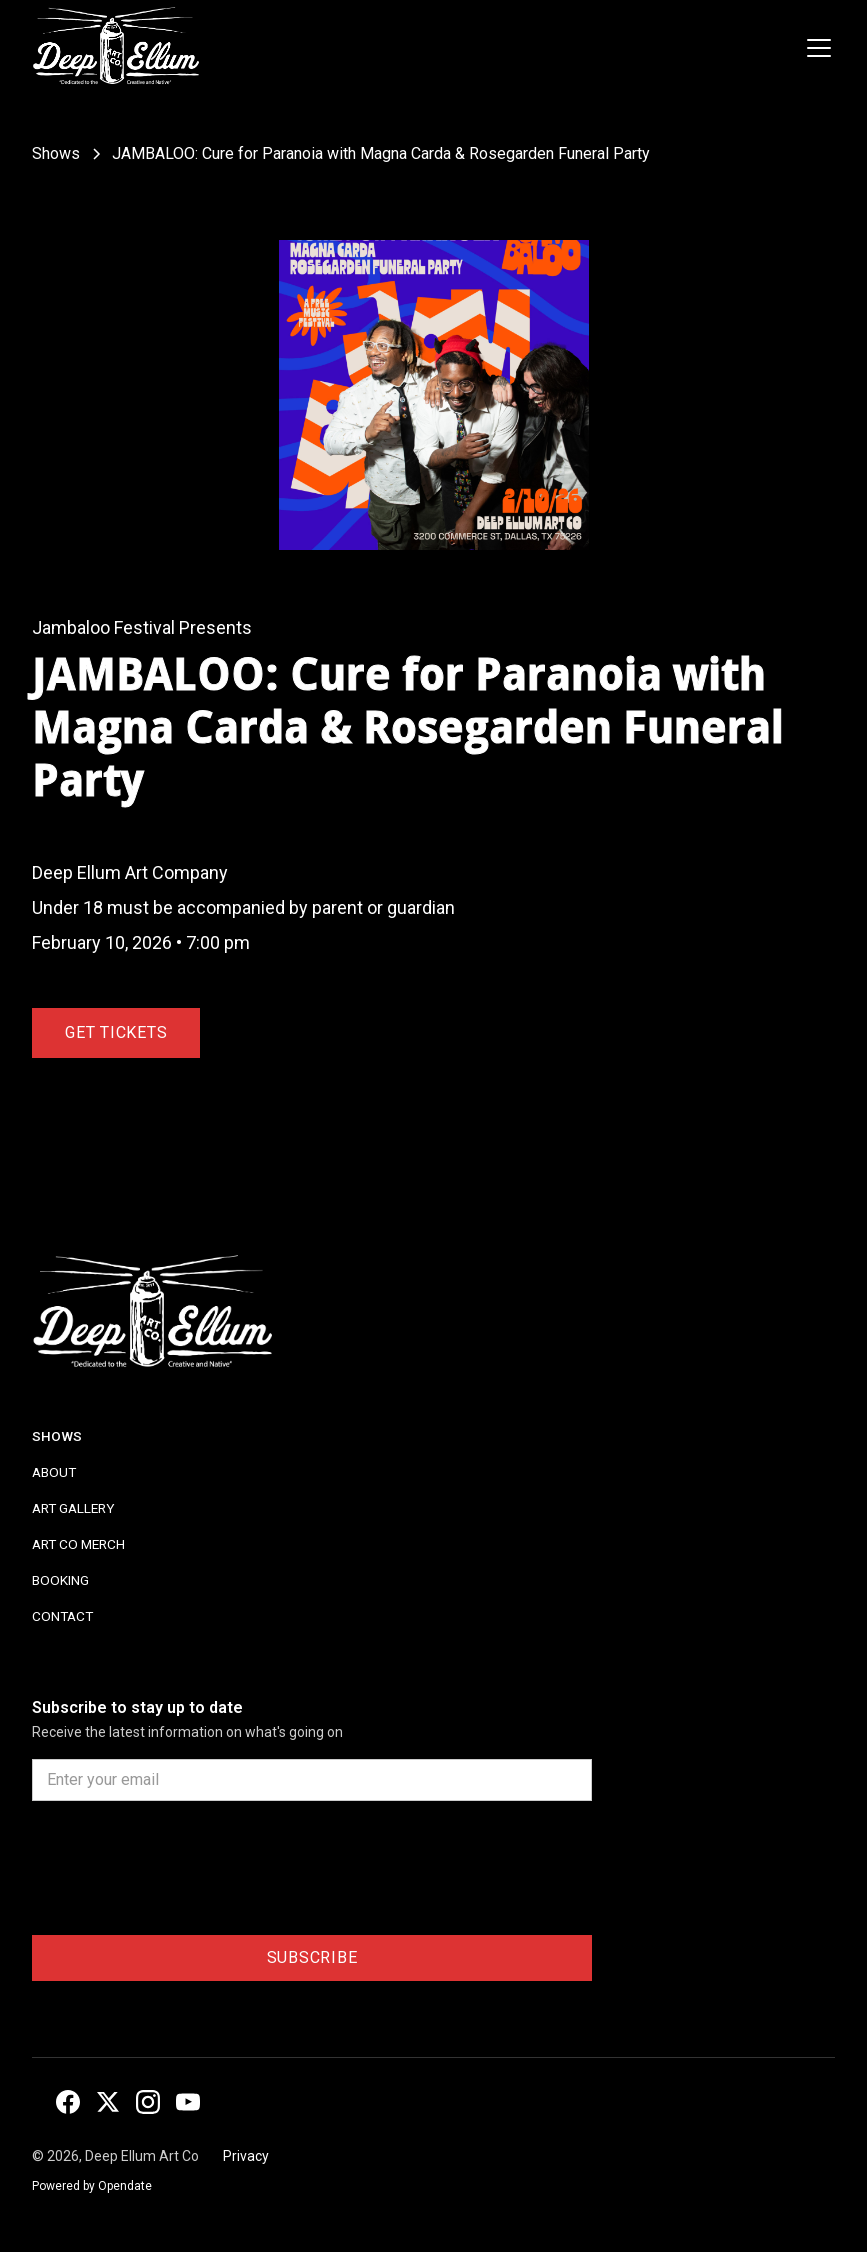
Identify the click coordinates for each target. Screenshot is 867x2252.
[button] (815, 48)
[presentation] (184, 1872)
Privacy (246, 2156)
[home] (115, 48)
